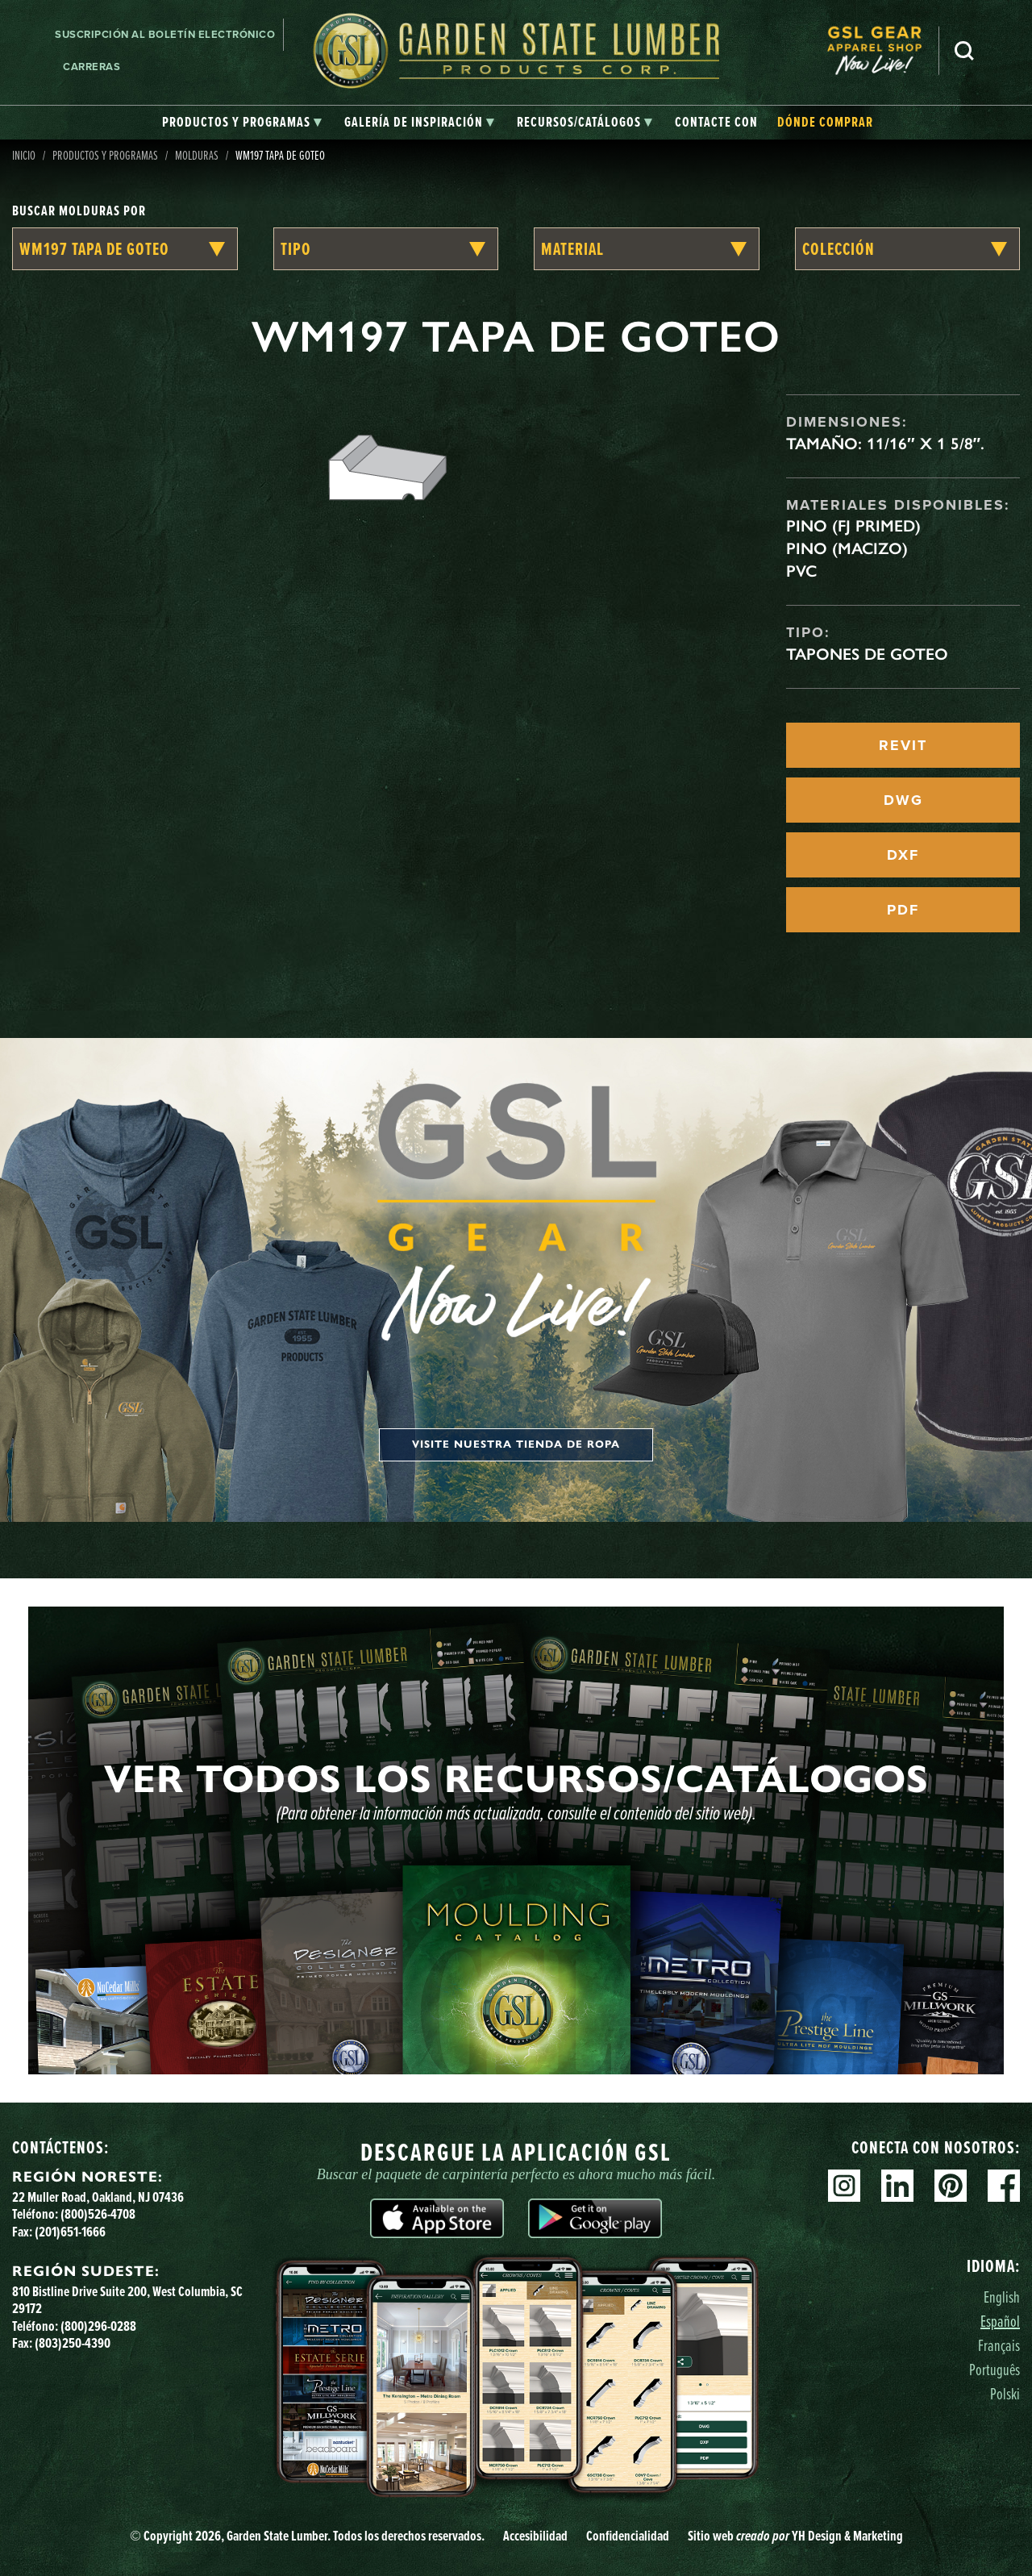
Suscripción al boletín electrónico (165, 34)
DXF (903, 854)
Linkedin (897, 2186)
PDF (903, 909)
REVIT (903, 745)
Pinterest (950, 2186)
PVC (801, 571)
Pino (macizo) (847, 548)
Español (1000, 2321)
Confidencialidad (627, 2535)
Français (999, 2345)
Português (994, 2369)
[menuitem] (882, 50)
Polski (1005, 2393)
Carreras (91, 66)
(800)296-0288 (98, 2325)
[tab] (242, 123)
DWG (903, 800)
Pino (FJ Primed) (853, 526)
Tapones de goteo (867, 654)
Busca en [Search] (964, 51)
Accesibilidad (535, 2535)
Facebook (1004, 2186)
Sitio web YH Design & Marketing (795, 2535)
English (1002, 2296)
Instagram (844, 2186)
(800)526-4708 (97, 2213)
